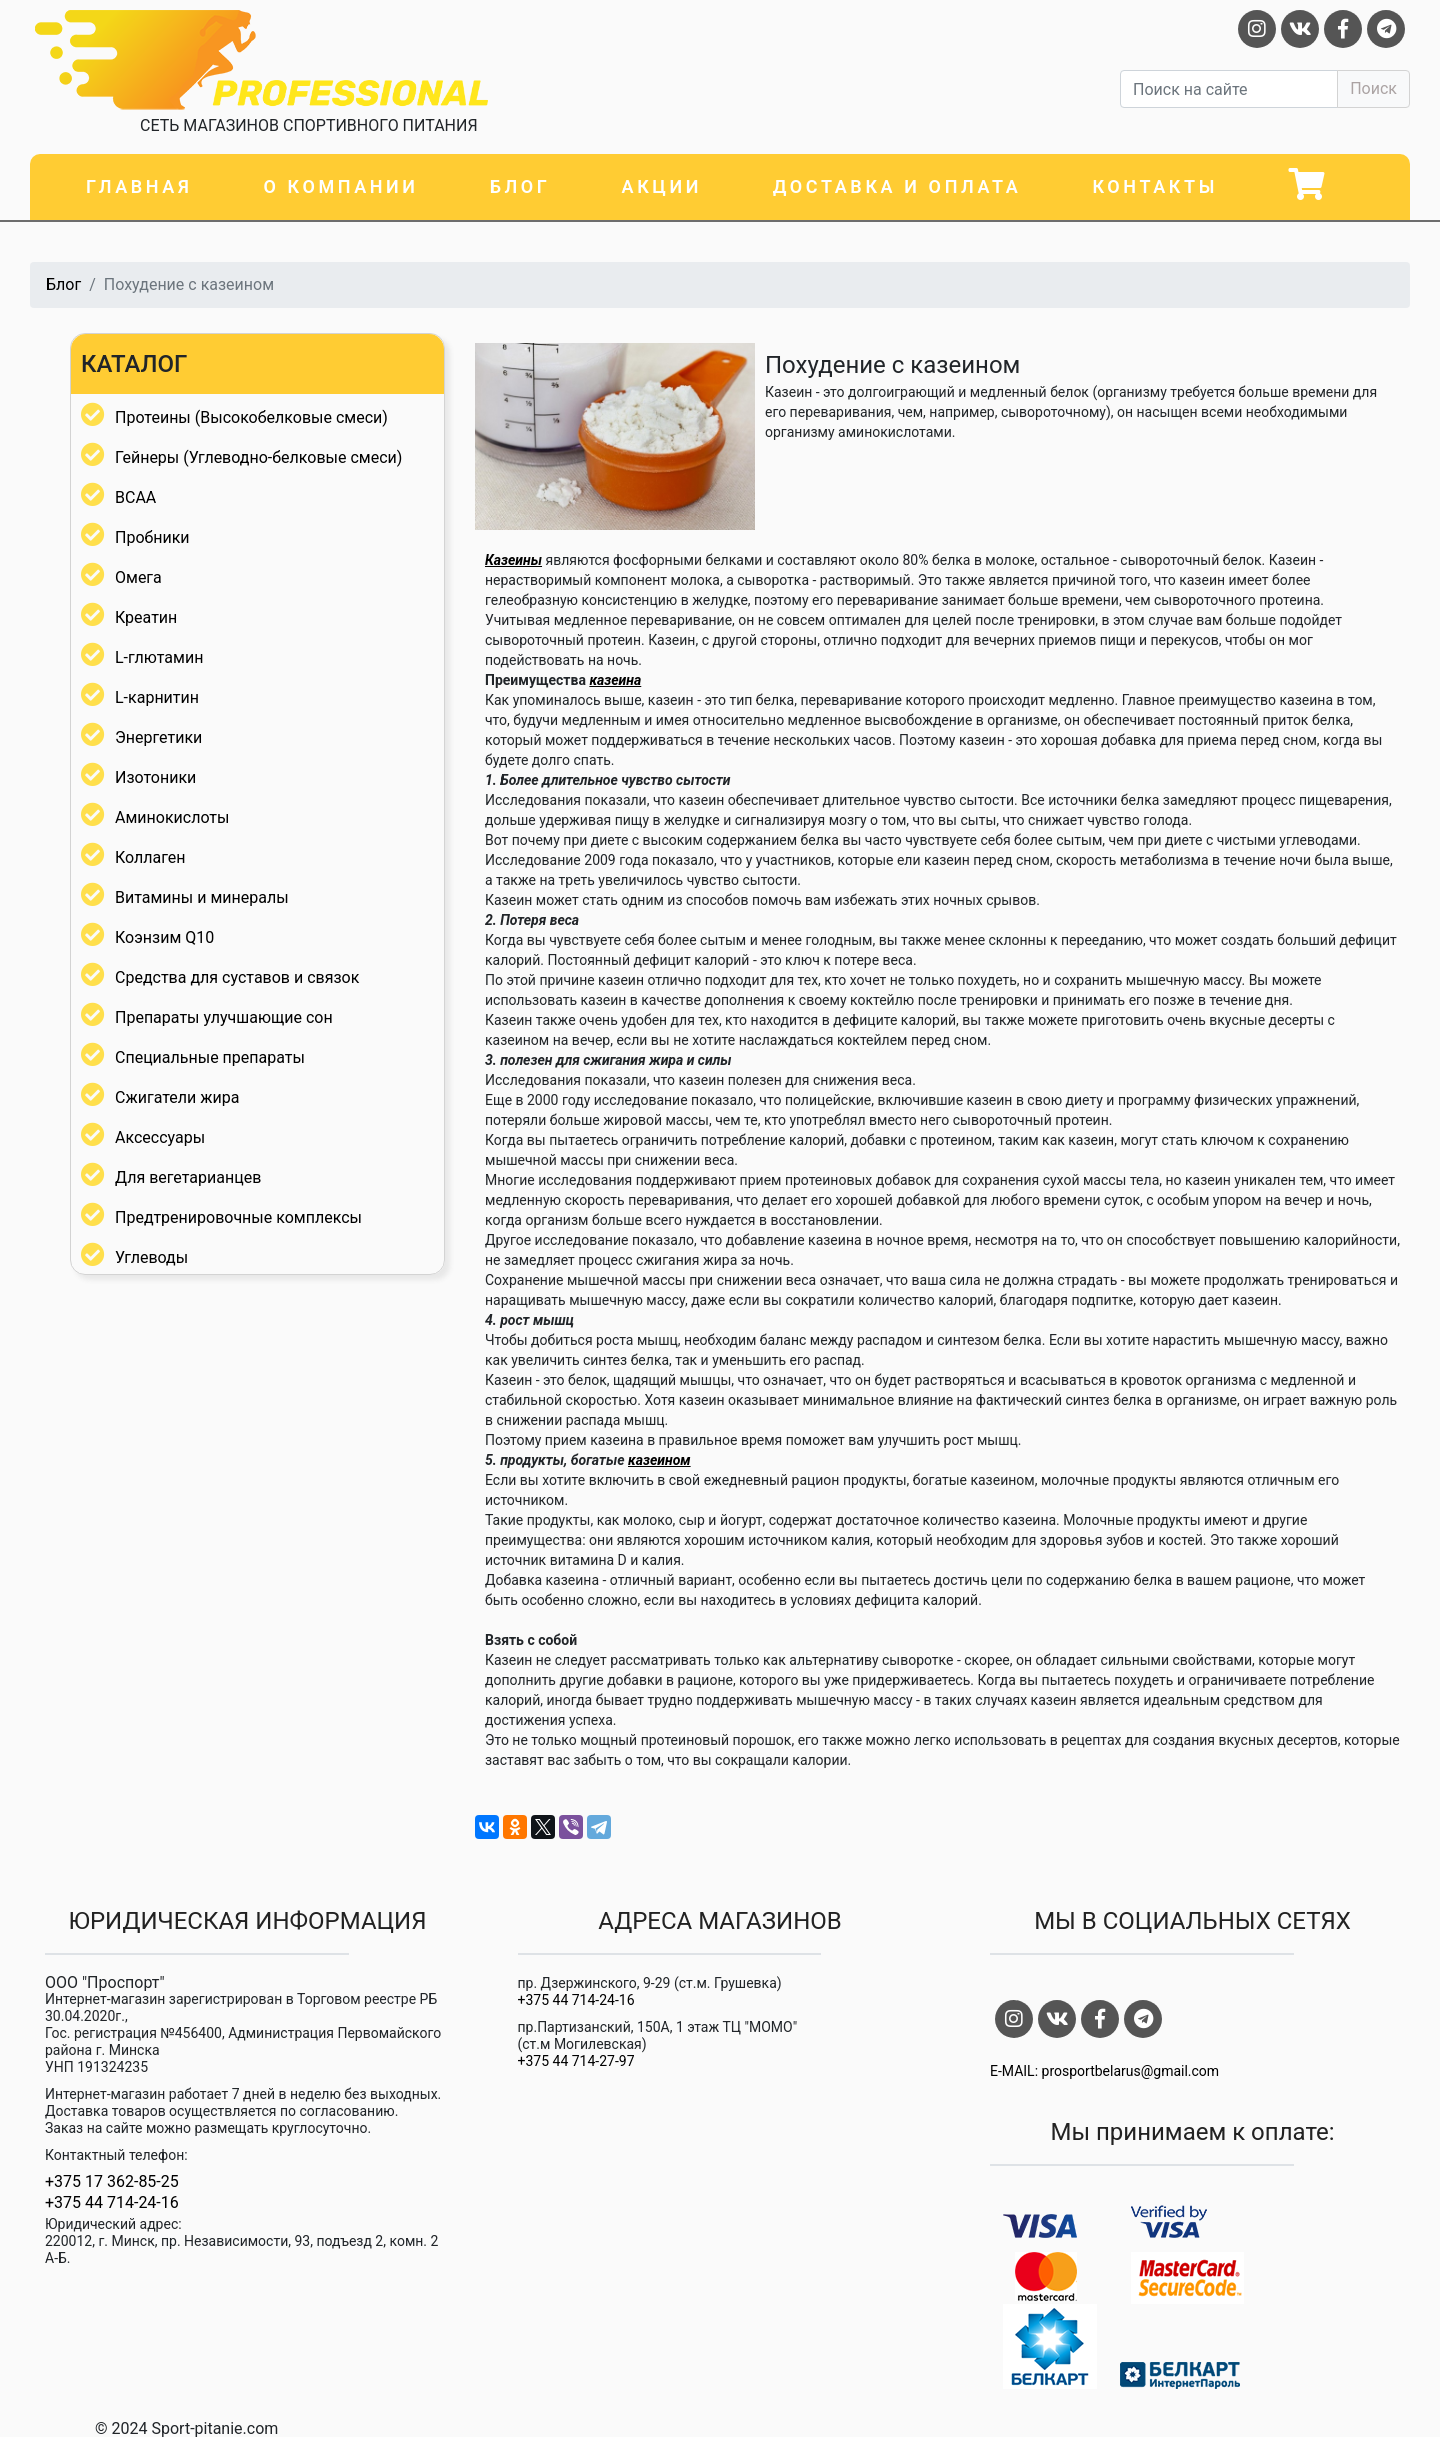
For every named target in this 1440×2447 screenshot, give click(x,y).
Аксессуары (160, 1137)
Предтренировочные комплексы (238, 1217)
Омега (138, 577)
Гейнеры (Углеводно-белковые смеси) (258, 457)
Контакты (1155, 186)
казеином (659, 1460)
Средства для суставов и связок (237, 977)
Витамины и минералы (202, 897)
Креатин (146, 617)
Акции (662, 186)
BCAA (135, 497)
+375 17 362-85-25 (112, 2182)
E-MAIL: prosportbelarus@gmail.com (1104, 2071)
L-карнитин (157, 697)
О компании (340, 186)
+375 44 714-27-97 (576, 2061)
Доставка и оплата (897, 186)
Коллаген (150, 857)
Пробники (152, 537)
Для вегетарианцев (188, 1177)
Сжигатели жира (177, 1097)
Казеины (513, 560)
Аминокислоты (172, 817)
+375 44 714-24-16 (112, 2203)
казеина (615, 680)
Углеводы (151, 1257)
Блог (520, 186)
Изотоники (155, 777)
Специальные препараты (210, 1057)
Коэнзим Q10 (164, 937)
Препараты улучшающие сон (224, 1017)
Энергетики (158, 737)
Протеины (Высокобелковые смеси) (251, 417)
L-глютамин (159, 657)
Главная (139, 186)
